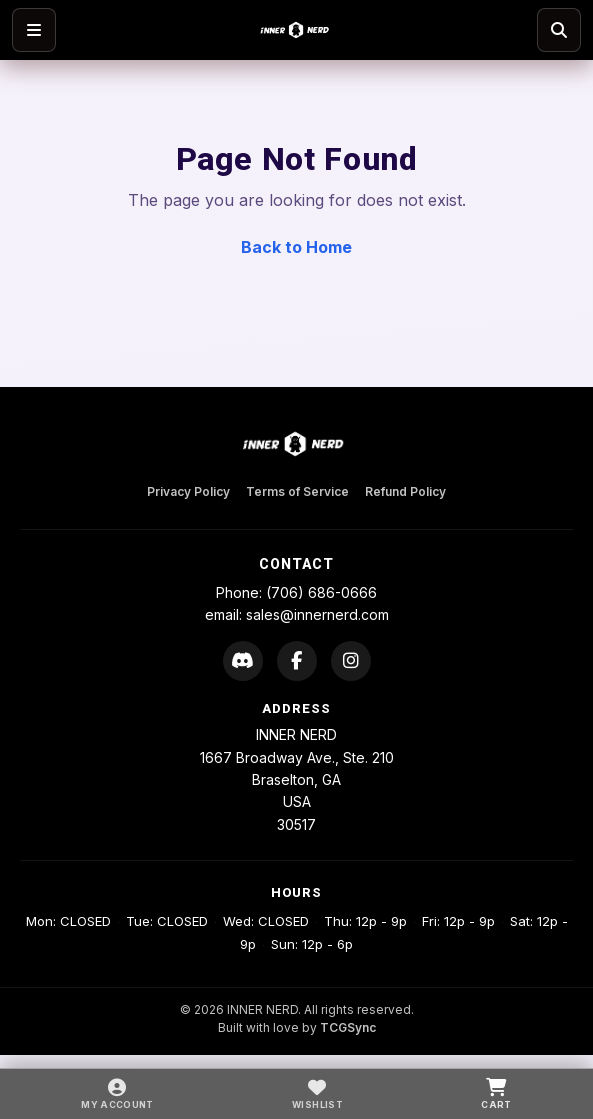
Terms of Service (297, 491)
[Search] (559, 30)
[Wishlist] (317, 1094)
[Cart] (496, 1094)
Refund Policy (405, 491)
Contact (296, 564)
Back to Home (296, 247)
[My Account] (117, 1094)
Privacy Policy (188, 491)
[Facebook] (297, 661)
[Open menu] (34, 30)
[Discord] (243, 661)
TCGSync (348, 1027)
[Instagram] (351, 661)
